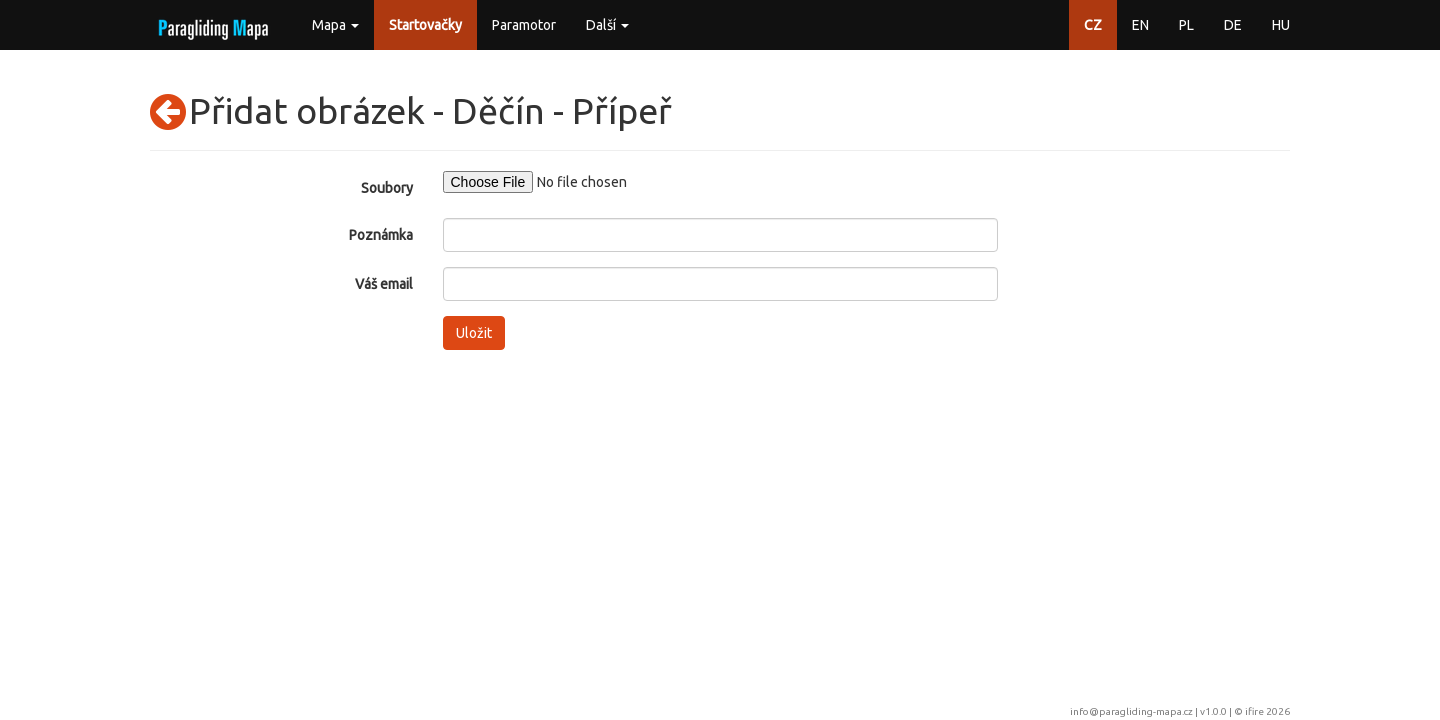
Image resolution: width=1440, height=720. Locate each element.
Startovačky (425, 25)
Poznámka (381, 235)
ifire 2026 (1267, 711)
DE (1233, 25)
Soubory (387, 188)
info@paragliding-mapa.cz (1131, 711)
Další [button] (607, 25)
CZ (1093, 25)
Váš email (384, 284)
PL (1186, 25)
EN (1140, 25)
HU (1281, 25)
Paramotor (524, 25)
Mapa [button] (335, 25)
